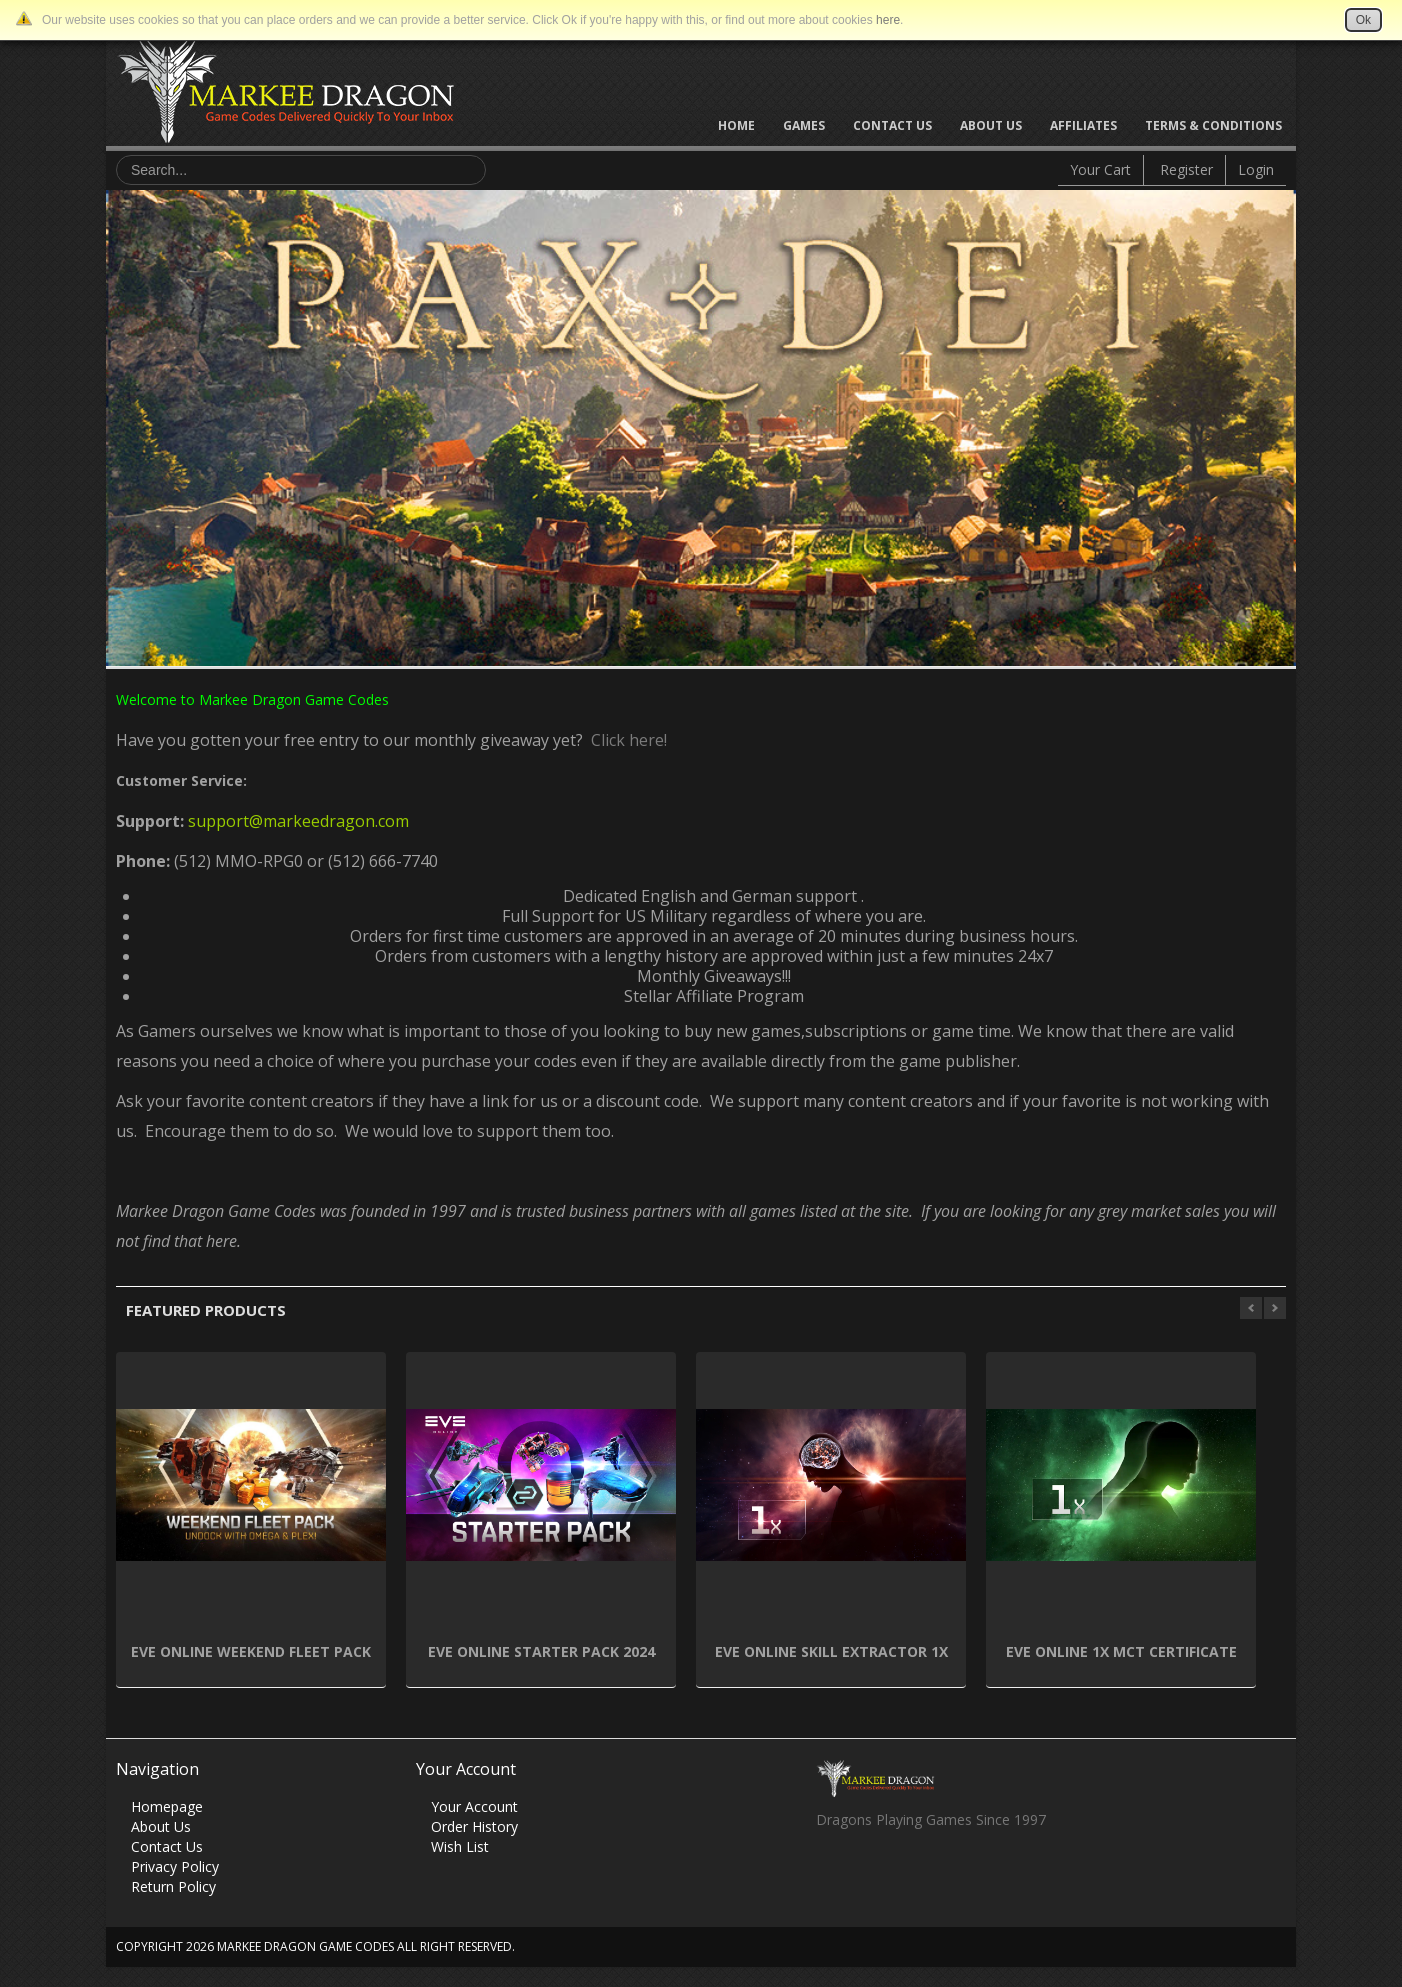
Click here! (625, 740)
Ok (1363, 20)
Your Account (474, 1806)
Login (1256, 169)
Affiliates (1083, 125)
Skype (908, 1874)
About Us (991, 125)
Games (804, 125)
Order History (474, 1826)
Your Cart (1100, 169)
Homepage (167, 1806)
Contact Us (892, 125)
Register (1186, 169)
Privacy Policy (175, 1866)
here (888, 20)
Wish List (460, 1846)
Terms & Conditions (1213, 125)
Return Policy (173, 1886)
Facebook (830, 1874)
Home (736, 125)
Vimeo (947, 1874)
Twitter (869, 1874)
